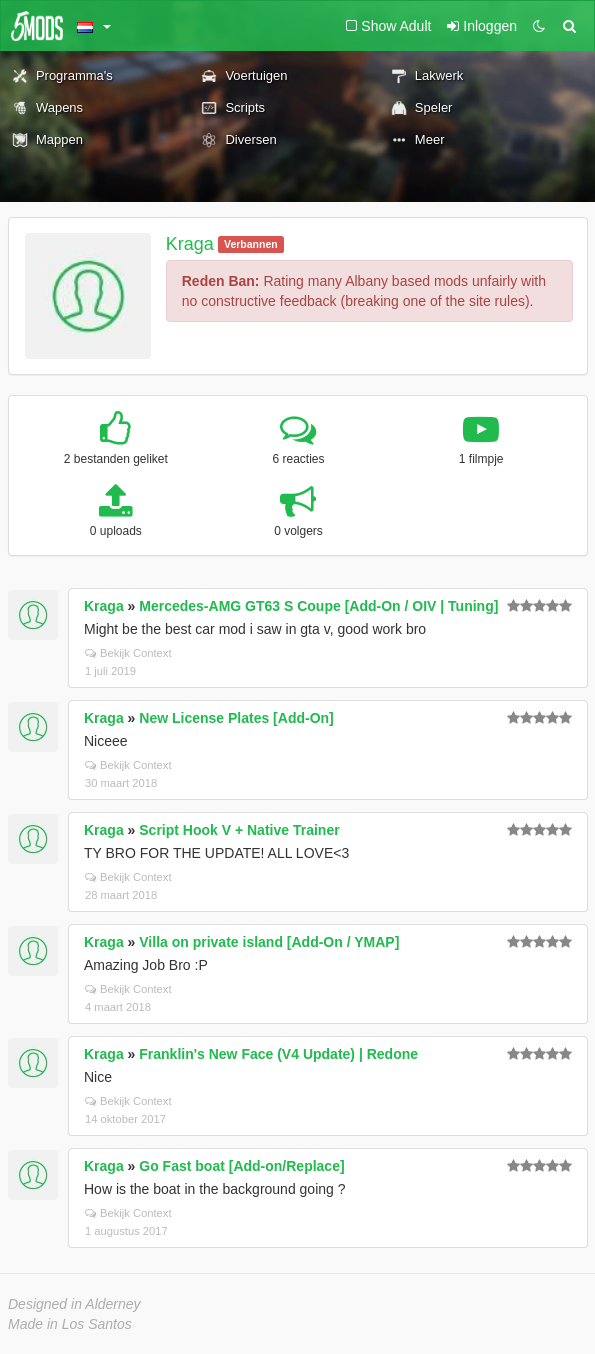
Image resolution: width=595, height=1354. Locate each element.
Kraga (190, 244)
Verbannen (251, 244)
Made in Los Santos (70, 1324)
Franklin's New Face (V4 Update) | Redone (278, 1054)
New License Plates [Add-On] (236, 718)
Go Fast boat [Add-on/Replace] (241, 1166)
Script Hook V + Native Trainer (239, 830)
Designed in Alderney (74, 1304)
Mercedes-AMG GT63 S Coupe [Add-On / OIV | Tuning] (318, 606)
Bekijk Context (128, 653)
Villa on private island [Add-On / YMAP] (269, 942)
